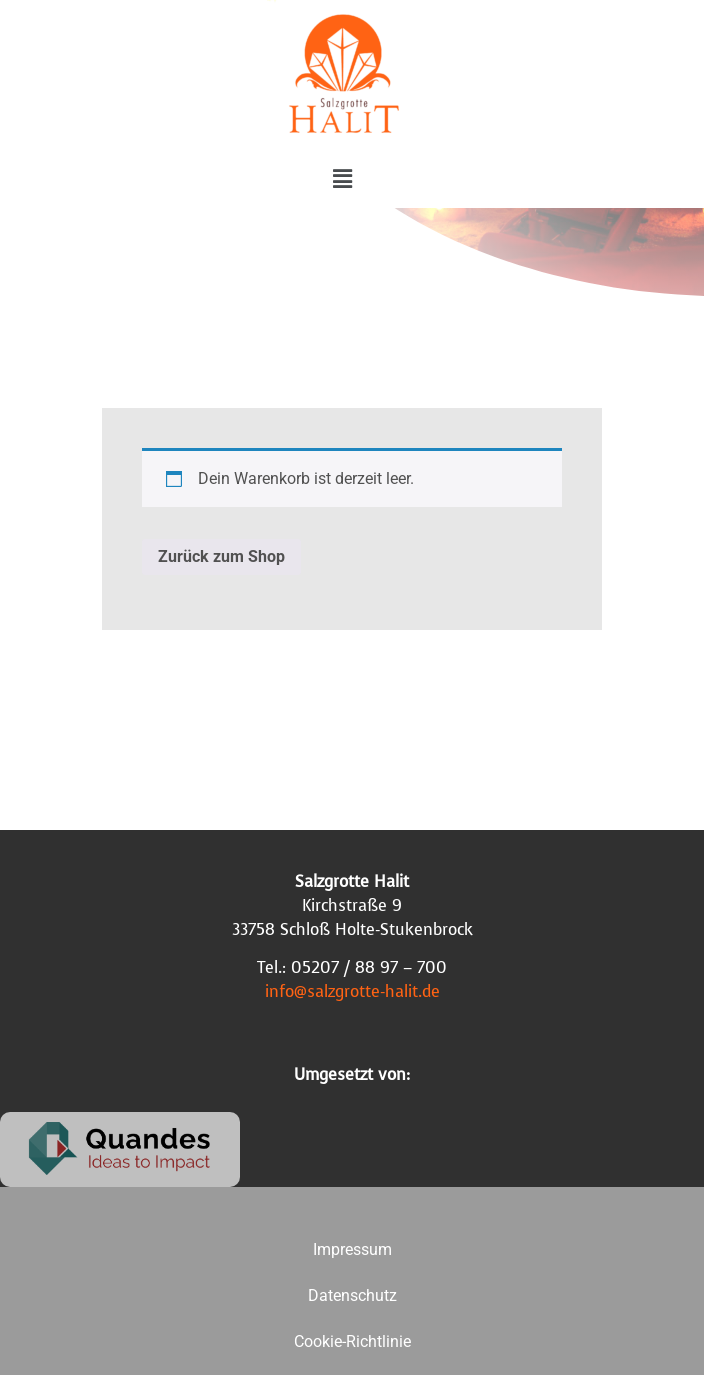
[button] (342, 179)
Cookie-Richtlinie (352, 1341)
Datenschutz (352, 1295)
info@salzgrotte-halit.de (352, 991)
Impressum (352, 1249)
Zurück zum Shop (221, 556)
